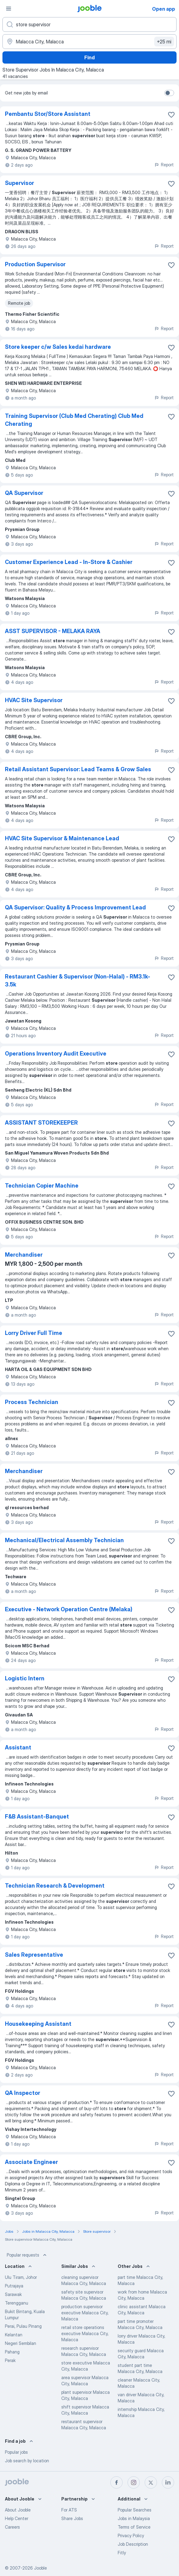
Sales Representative (34, 1954)
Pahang (12, 2351)
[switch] (169, 93)
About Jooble (18, 2509)
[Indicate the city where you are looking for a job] (89, 41)
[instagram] (134, 2482)
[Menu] (8, 8)
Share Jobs (72, 2518)
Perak (10, 2360)
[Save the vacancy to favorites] (171, 114)
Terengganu (16, 2302)
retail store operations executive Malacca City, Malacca (85, 2333)
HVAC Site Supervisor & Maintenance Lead (62, 838)
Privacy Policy (131, 2535)
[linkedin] (168, 2482)
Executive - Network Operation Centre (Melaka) (68, 1609)
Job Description (133, 2544)
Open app (163, 9)
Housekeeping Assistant (38, 2024)
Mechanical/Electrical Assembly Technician (64, 1540)
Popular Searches (134, 2509)
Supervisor (19, 183)
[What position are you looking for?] (89, 24)
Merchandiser (24, 1254)
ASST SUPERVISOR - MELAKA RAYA (52, 631)
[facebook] (116, 2482)
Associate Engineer (31, 2162)
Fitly (122, 2552)
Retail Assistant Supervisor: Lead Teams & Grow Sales (78, 769)
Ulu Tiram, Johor (21, 2277)
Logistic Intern (24, 1678)
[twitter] (151, 2482)
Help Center (16, 2518)
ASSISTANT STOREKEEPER (41, 1122)
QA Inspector (22, 2093)
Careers (12, 2527)
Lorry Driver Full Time (33, 1333)
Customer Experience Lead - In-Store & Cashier (68, 562)
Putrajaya (14, 2285)
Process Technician (31, 1402)
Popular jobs (16, 2452)
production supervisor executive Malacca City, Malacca (85, 2312)
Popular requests (27, 2255)
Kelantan (13, 2334)
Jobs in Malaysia (134, 2518)
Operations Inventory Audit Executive (55, 1053)
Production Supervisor (35, 264)
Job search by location (27, 2460)
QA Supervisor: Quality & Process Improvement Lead (75, 907)
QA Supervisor (24, 493)
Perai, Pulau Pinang (23, 2326)
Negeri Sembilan (20, 2343)
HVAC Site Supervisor (34, 700)
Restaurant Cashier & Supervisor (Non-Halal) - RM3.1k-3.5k (77, 980)
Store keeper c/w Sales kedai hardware (58, 347)
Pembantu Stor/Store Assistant (47, 114)
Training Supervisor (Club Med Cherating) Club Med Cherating (74, 420)
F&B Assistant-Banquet (37, 1816)
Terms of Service (134, 2527)
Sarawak (13, 2294)
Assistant (18, 1747)
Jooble (40, 2567)
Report (164, 164)
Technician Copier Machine (41, 1185)
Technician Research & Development (55, 1885)
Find (89, 57)
